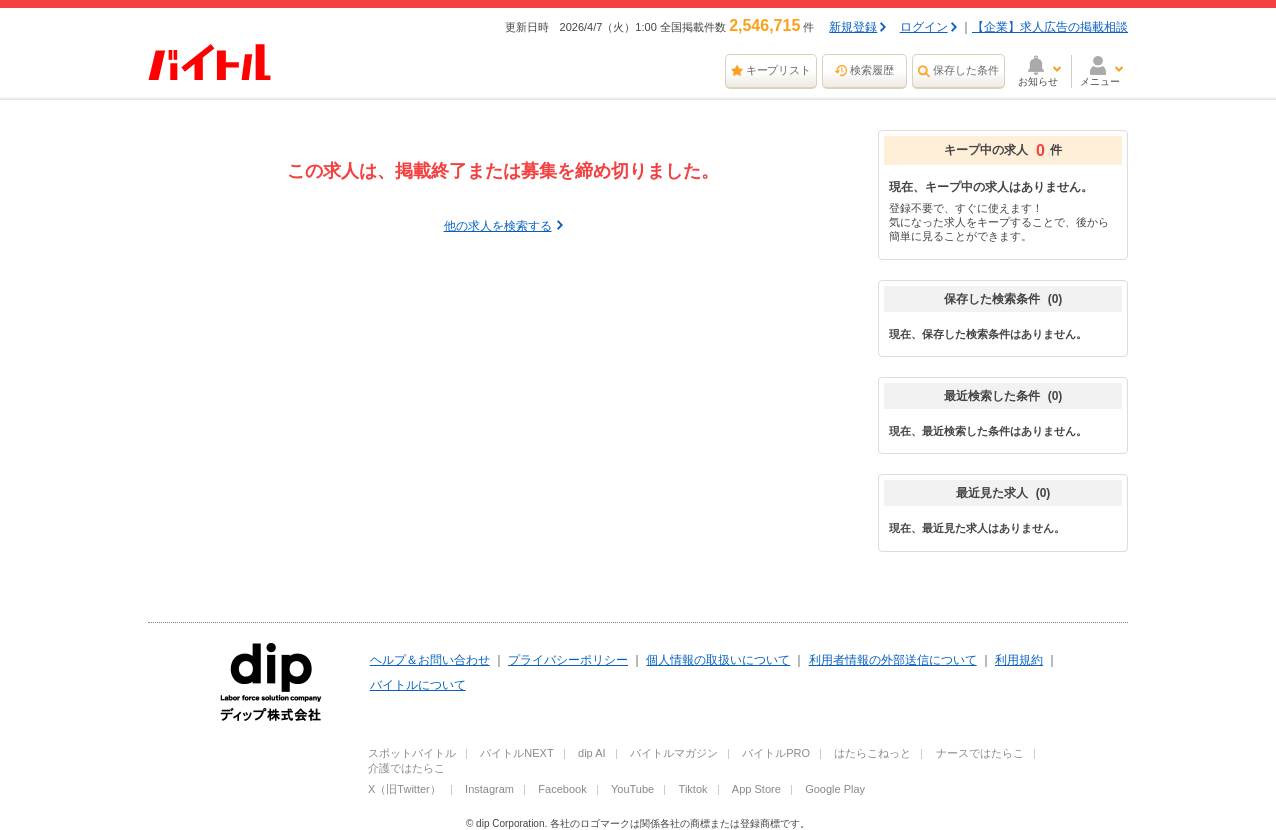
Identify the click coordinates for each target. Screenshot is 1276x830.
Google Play (835, 789)
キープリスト (779, 70)
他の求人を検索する (498, 226)
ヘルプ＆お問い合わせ (430, 660)
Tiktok (693, 789)
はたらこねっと (872, 753)
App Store (756, 789)
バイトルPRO (776, 753)
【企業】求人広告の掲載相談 (1050, 27)
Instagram (489, 789)
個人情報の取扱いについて (718, 660)
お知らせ (1038, 81)
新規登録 (853, 27)
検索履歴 (872, 70)
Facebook (562, 789)
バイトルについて (418, 685)
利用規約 (1019, 660)
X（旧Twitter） (404, 789)
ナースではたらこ (980, 753)
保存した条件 (966, 70)
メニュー (1100, 81)
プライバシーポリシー (568, 660)
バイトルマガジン (674, 753)
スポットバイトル (412, 753)
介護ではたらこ (406, 768)
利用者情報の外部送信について (893, 660)
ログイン (924, 27)
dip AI (592, 753)
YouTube (632, 789)
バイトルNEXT (516, 753)
